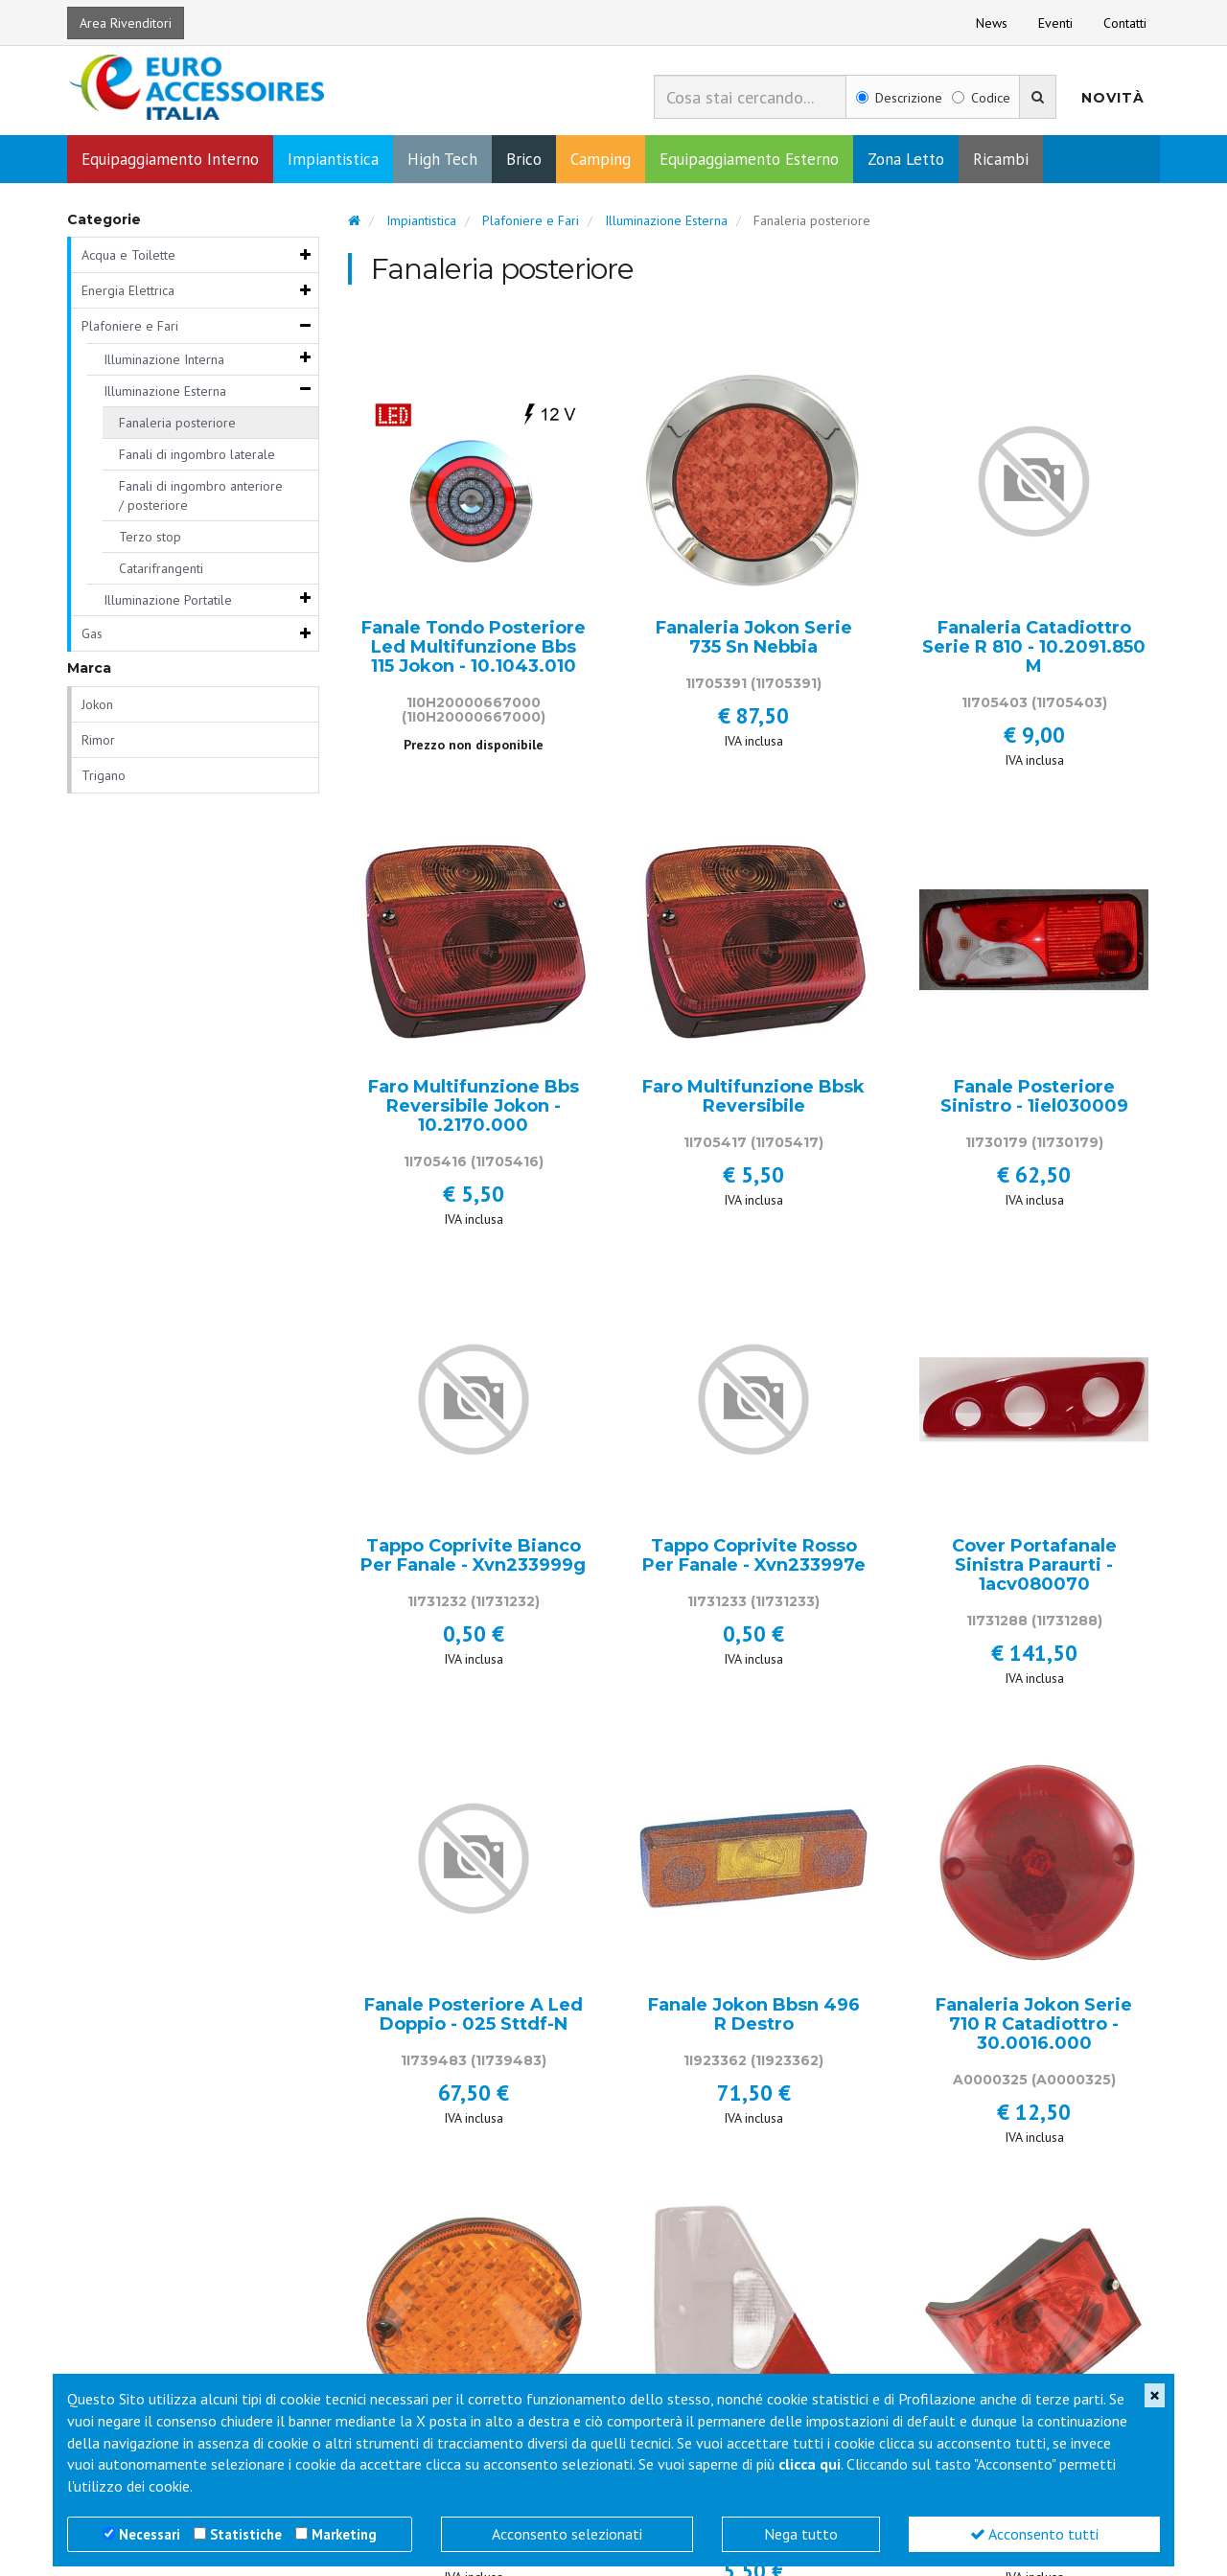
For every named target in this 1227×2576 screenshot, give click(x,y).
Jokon (97, 706)
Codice (981, 97)
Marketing (344, 2534)
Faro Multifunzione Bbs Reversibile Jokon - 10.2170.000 (473, 1108)
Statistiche (246, 2534)
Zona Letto (906, 161)
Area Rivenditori (126, 23)
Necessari (149, 2534)
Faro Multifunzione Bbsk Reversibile (753, 1099)
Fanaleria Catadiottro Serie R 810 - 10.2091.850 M (1034, 649)
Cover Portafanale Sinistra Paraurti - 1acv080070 (1034, 1567)
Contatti (1124, 23)
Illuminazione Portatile (168, 601)
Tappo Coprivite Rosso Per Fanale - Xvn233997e (754, 1558)
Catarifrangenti (161, 570)
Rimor (98, 741)
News (991, 23)
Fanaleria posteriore (177, 424)
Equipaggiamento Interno (170, 161)
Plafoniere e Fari (129, 327)
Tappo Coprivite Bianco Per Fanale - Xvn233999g (473, 1558)
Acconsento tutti (1034, 2533)
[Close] (1155, 2395)
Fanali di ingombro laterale (197, 456)
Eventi (1055, 23)
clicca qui (809, 2463)
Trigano (103, 777)
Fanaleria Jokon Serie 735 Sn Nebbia (754, 640)
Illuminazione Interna (164, 361)
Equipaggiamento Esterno (749, 161)
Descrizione (899, 97)
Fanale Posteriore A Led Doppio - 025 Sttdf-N (473, 2017)
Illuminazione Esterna (165, 393)
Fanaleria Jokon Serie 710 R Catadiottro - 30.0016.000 (1034, 2026)
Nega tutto (801, 2533)
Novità (1113, 97)
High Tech (442, 161)
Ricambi (1001, 161)
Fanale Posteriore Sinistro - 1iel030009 (1034, 1099)
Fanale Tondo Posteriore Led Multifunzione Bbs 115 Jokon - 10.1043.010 (473, 649)
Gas (92, 635)
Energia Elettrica (127, 292)
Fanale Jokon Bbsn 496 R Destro (754, 2017)
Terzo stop (150, 538)
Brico (524, 161)
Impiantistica (333, 161)
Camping (600, 161)
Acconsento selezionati (567, 2533)
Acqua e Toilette (128, 256)
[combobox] (750, 97)
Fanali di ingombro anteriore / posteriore (201, 497)
